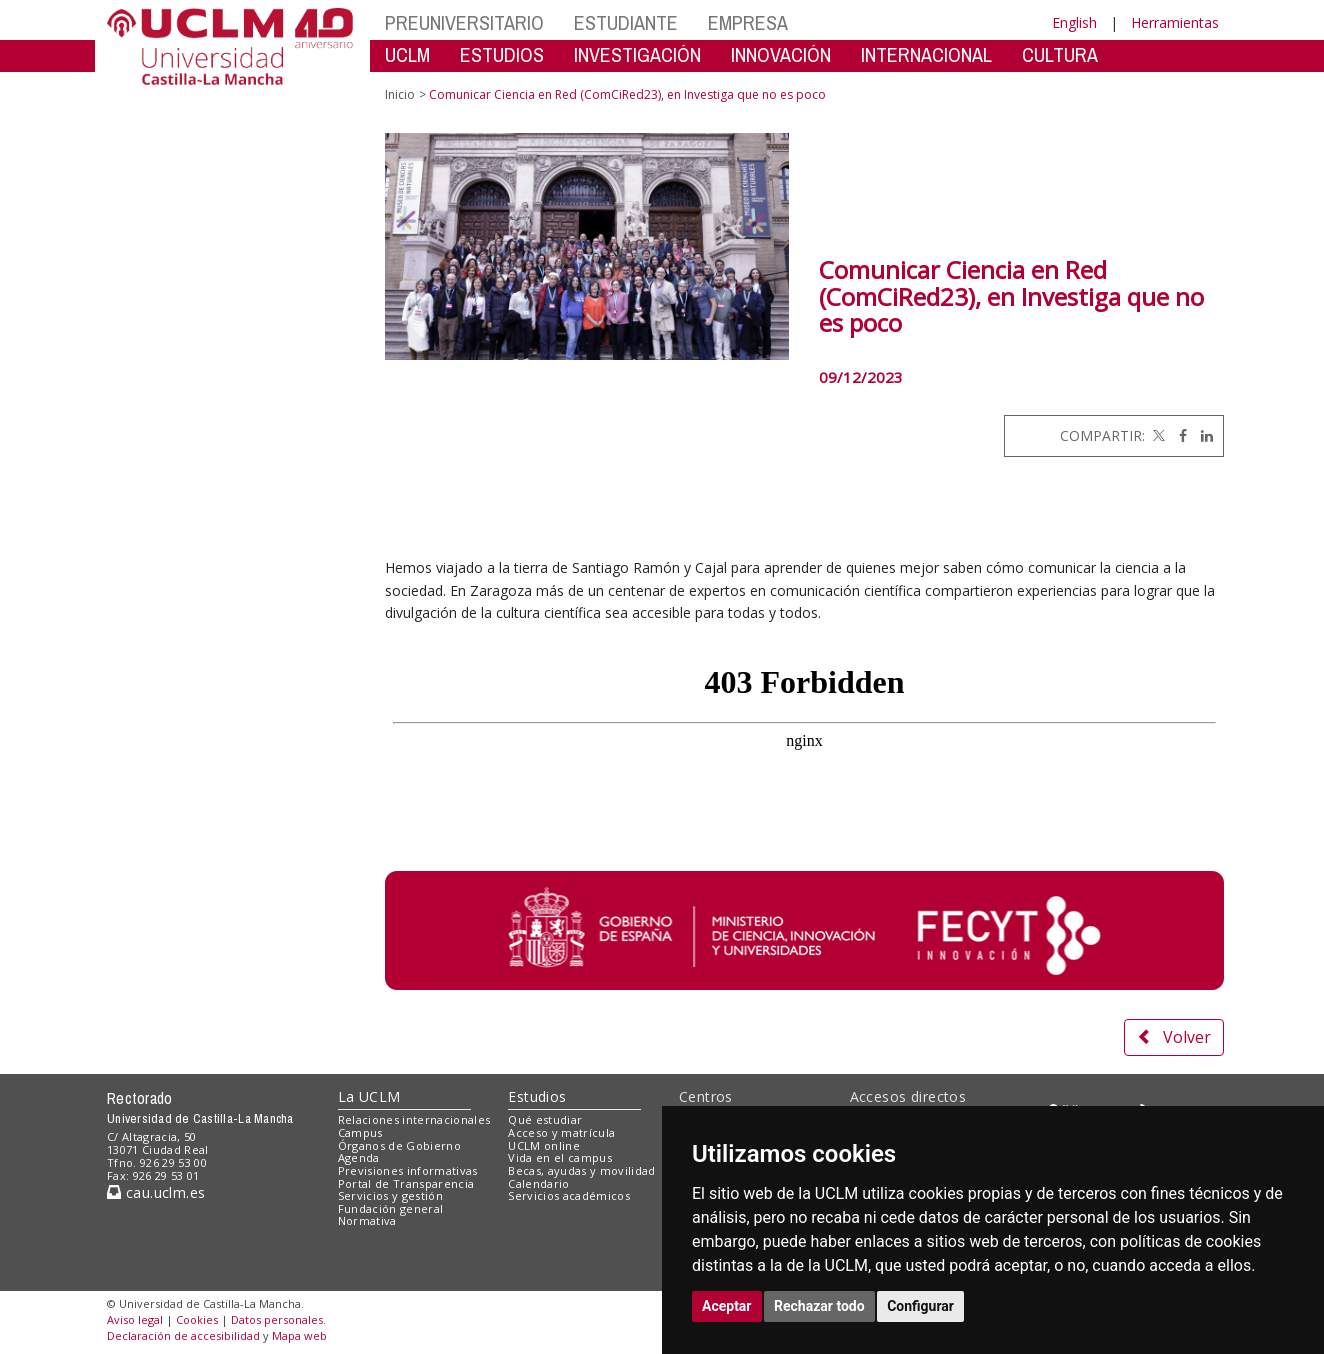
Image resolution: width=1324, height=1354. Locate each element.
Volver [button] (1174, 1037)
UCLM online (544, 1145)
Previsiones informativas (408, 1170)
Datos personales (277, 1319)
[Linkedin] (1202, 435)
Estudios (537, 1096)
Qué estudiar (545, 1119)
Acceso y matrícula (561, 1132)
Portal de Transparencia (406, 1183)
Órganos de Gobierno (399, 1145)
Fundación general (391, 1208)
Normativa (367, 1220)
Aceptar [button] (727, 1306)
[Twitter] (1157, 435)
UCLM (407, 54)
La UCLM (369, 1096)
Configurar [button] (920, 1306)
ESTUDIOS (502, 54)
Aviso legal (135, 1319)
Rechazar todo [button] (819, 1306)
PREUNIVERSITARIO (464, 22)
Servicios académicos (569, 1195)
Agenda (359, 1157)
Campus (360, 1132)
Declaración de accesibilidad (183, 1335)
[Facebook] (1178, 435)
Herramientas (1175, 22)
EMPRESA (748, 22)
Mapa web (299, 1335)
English (1074, 22)
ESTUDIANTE (626, 22)
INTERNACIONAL (926, 54)
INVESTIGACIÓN (637, 54)
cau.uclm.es (156, 1192)
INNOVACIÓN (781, 54)
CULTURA (1060, 54)
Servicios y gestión (390, 1195)
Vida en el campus (560, 1157)
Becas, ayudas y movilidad (581, 1170)
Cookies (197, 1319)
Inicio (400, 94)
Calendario (538, 1183)
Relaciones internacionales (414, 1119)
